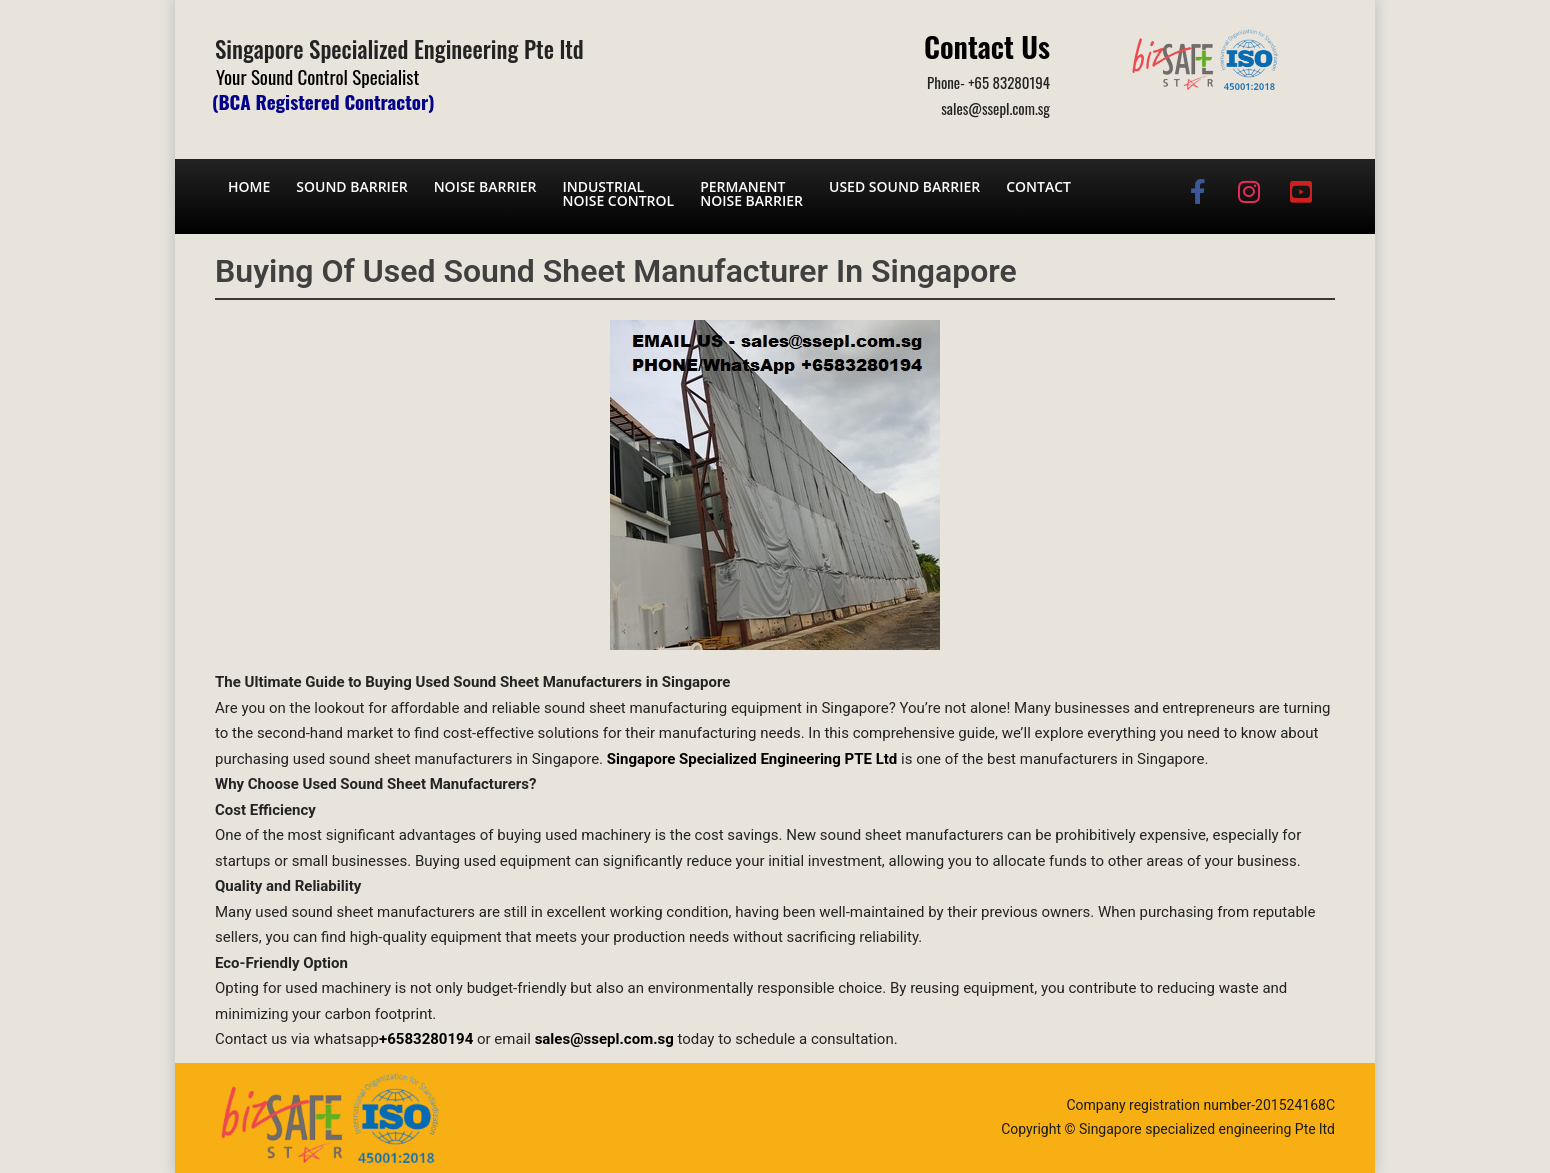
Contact (1038, 186)
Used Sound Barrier (904, 186)
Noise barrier (485, 186)
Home (249, 186)
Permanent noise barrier (751, 193)
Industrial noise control (618, 193)
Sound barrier (351, 186)
